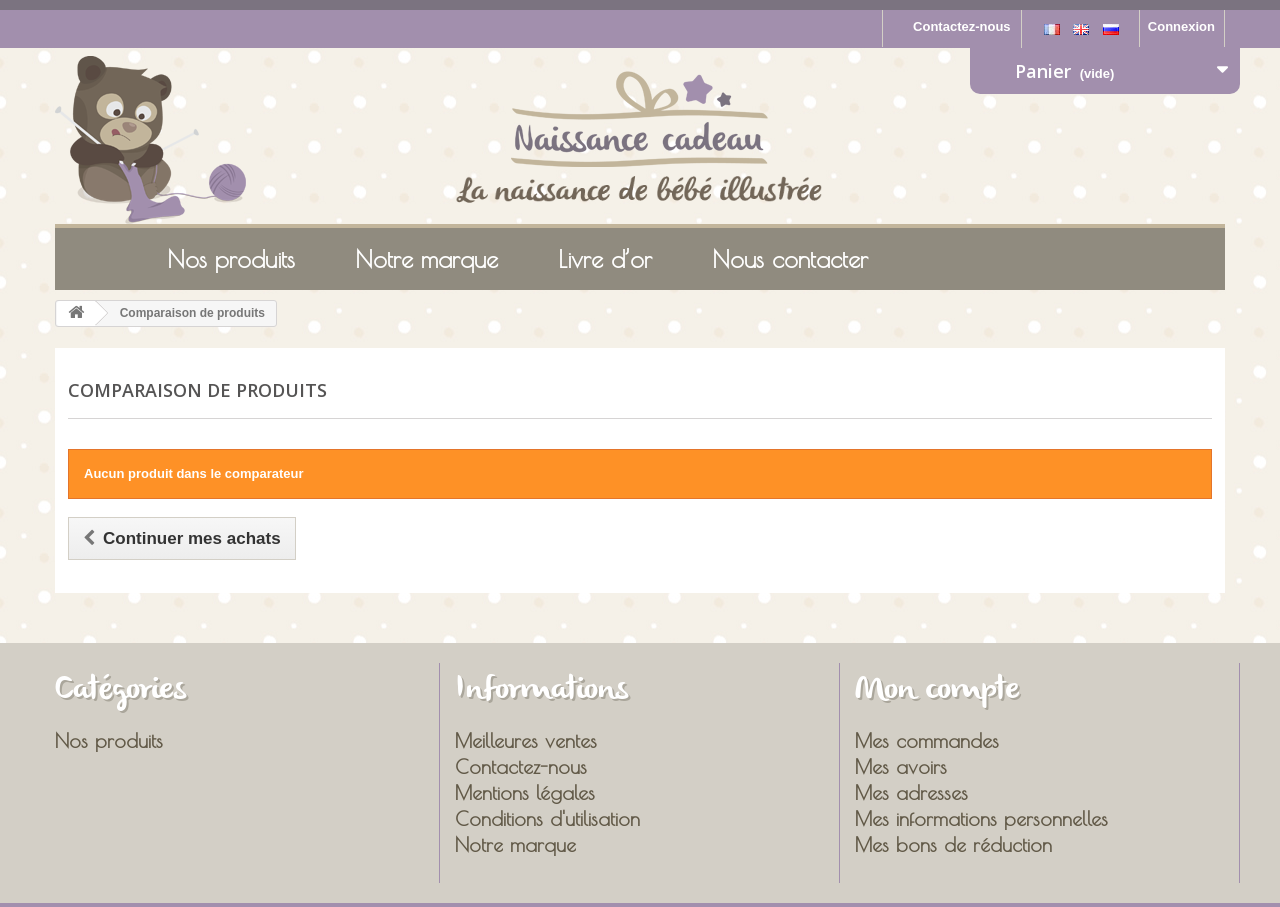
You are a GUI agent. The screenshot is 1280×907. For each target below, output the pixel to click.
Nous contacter (790, 259)
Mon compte (937, 691)
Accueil (91, 257)
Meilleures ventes (526, 740)
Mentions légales (525, 792)
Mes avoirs (901, 766)
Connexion (1181, 26)
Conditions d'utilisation (547, 818)
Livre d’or (605, 259)
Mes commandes (927, 740)
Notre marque (426, 259)
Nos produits (231, 259)
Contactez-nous (962, 26)
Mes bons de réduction (953, 844)
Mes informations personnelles (981, 818)
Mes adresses (911, 792)
